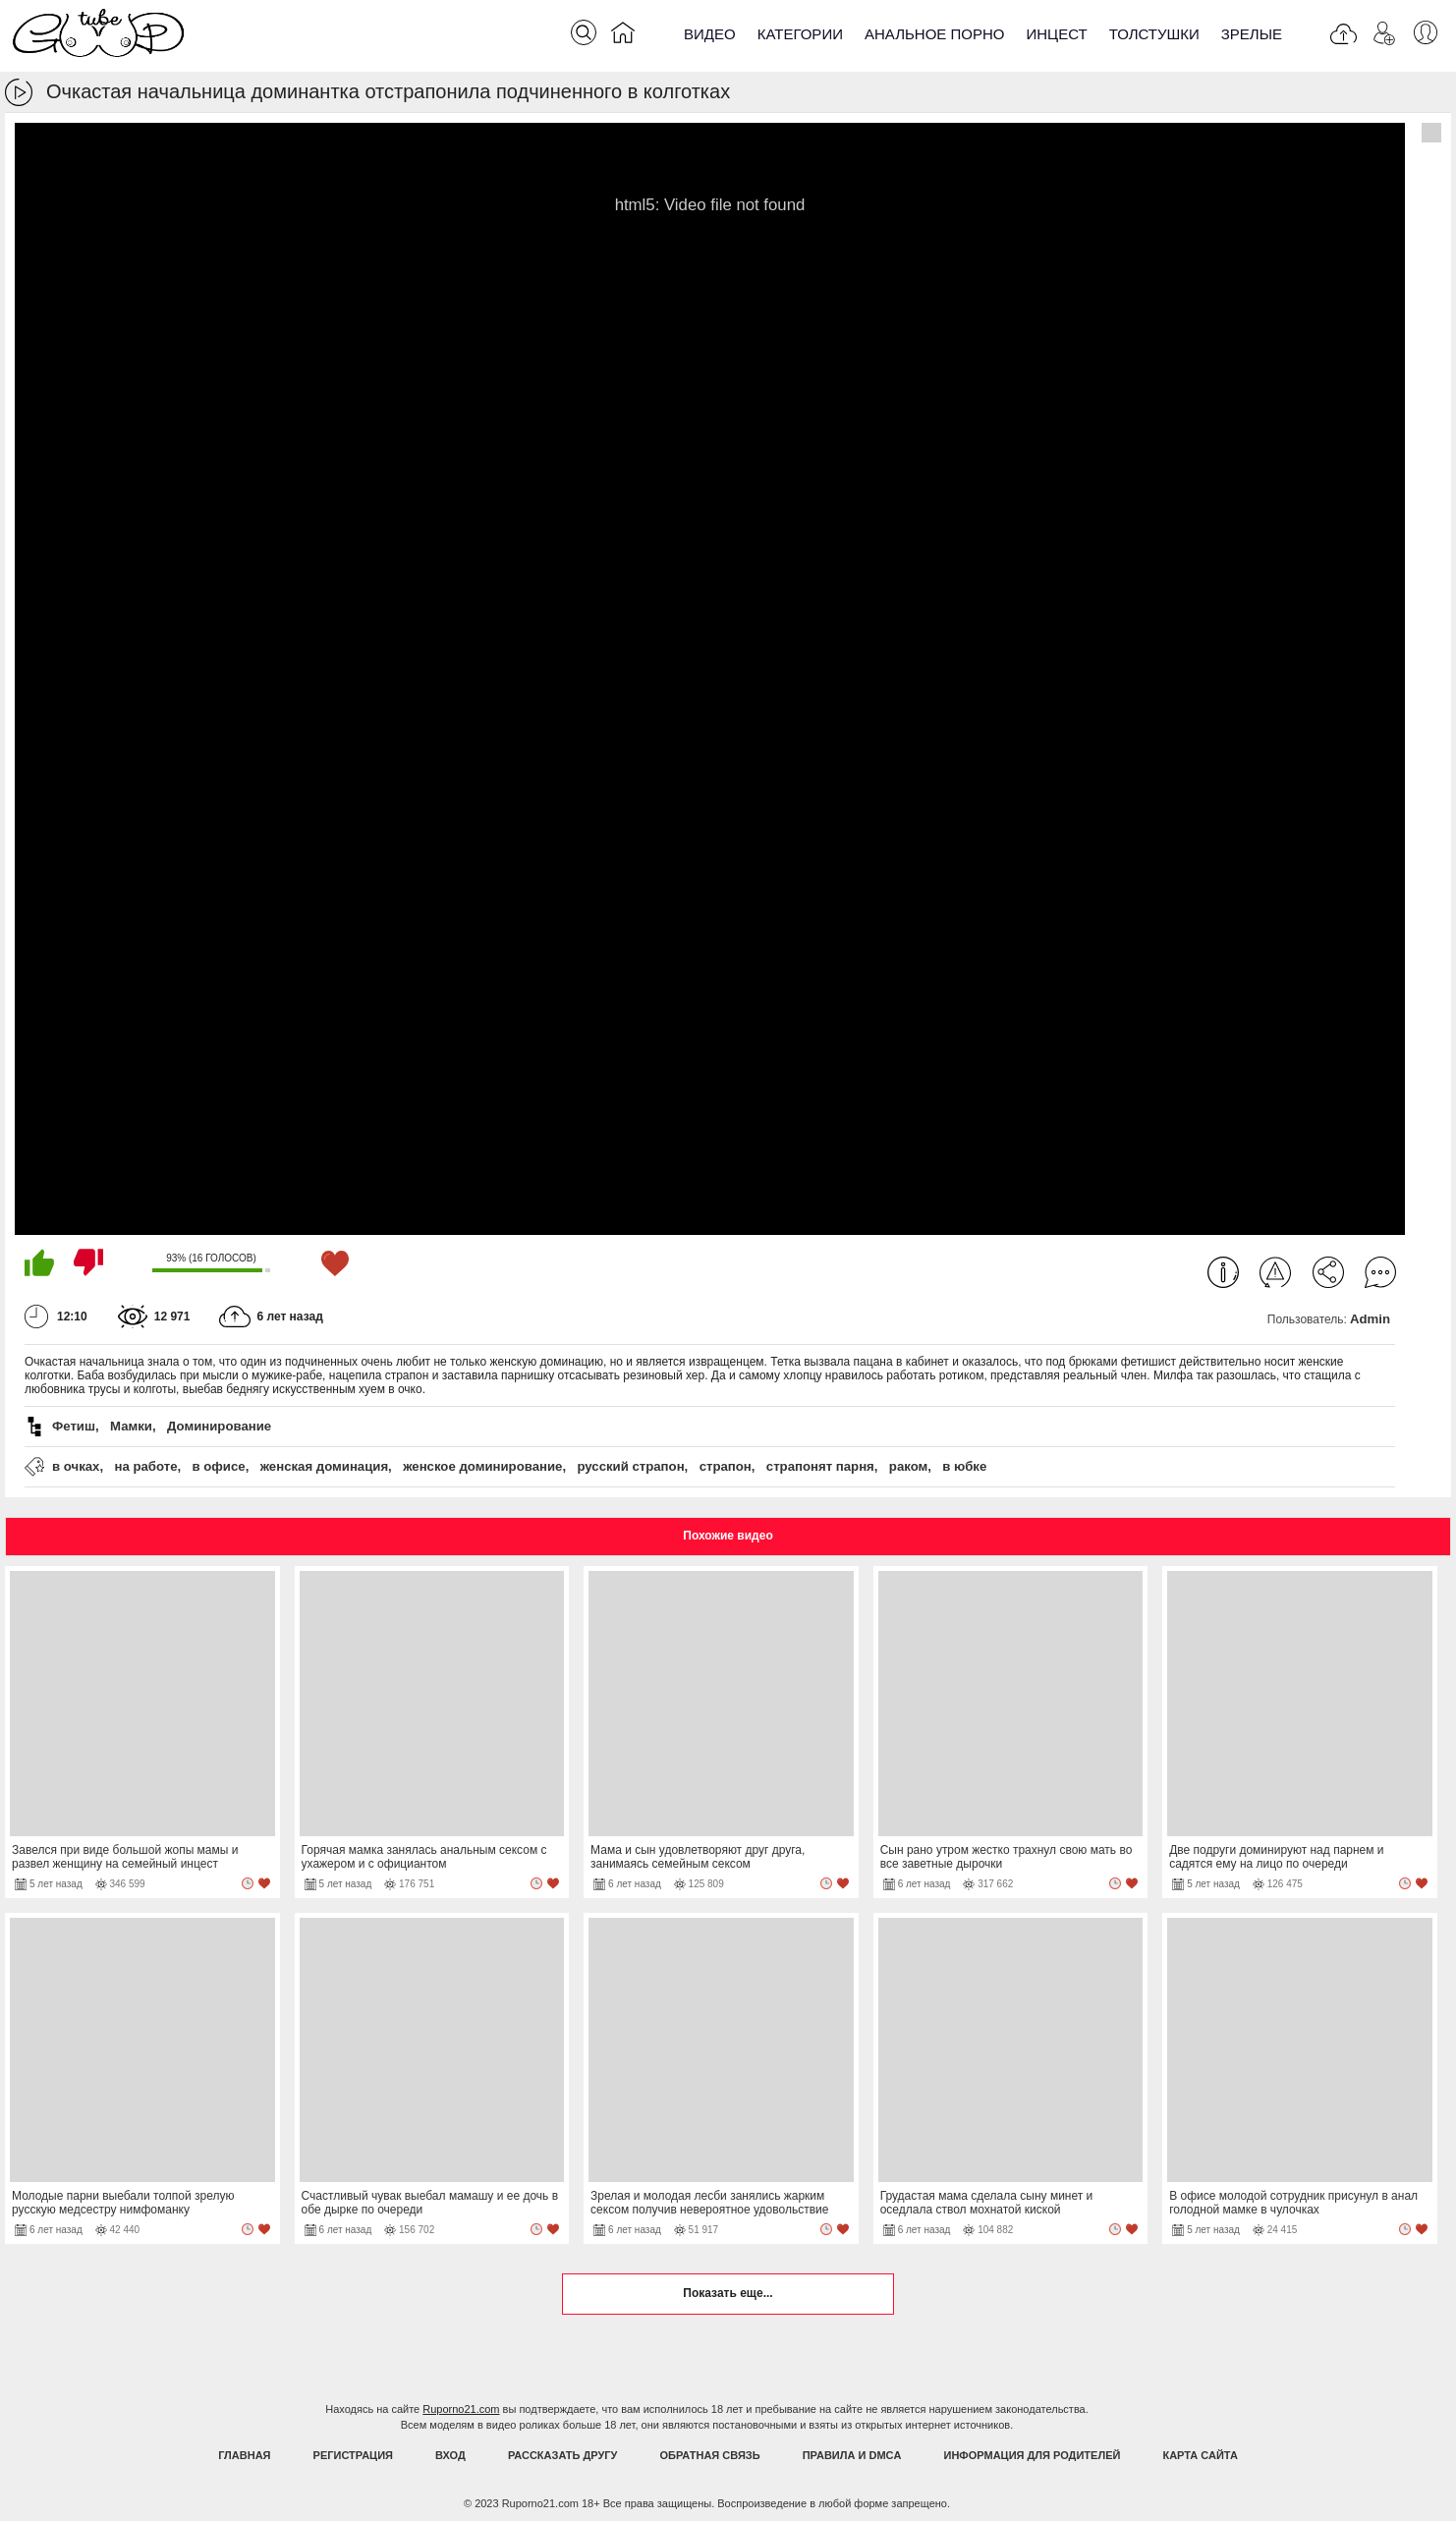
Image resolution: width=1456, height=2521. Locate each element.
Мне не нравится (88, 1262)
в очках (75, 1466)
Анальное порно (935, 34)
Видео (710, 34)
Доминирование (219, 1426)
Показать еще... (727, 2293)
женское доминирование (482, 1466)
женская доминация (324, 1466)
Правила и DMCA (852, 2455)
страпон (726, 1466)
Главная (244, 2455)
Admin (1370, 1319)
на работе (145, 1466)
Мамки (131, 1426)
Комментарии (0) (1380, 1272)
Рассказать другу (563, 2455)
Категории (800, 34)
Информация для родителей (1032, 2455)
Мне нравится (39, 1262)
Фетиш (73, 1426)
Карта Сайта (1199, 2455)
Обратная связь (710, 2455)
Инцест (1056, 34)
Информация (1223, 1272)
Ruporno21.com (460, 2409)
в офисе (219, 1466)
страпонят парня (820, 1466)
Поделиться (1328, 1272)
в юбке (964, 1466)
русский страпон (630, 1466)
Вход (450, 2455)
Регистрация (353, 2455)
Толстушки (1154, 34)
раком (908, 1466)
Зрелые (1251, 34)
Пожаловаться (1275, 1272)
